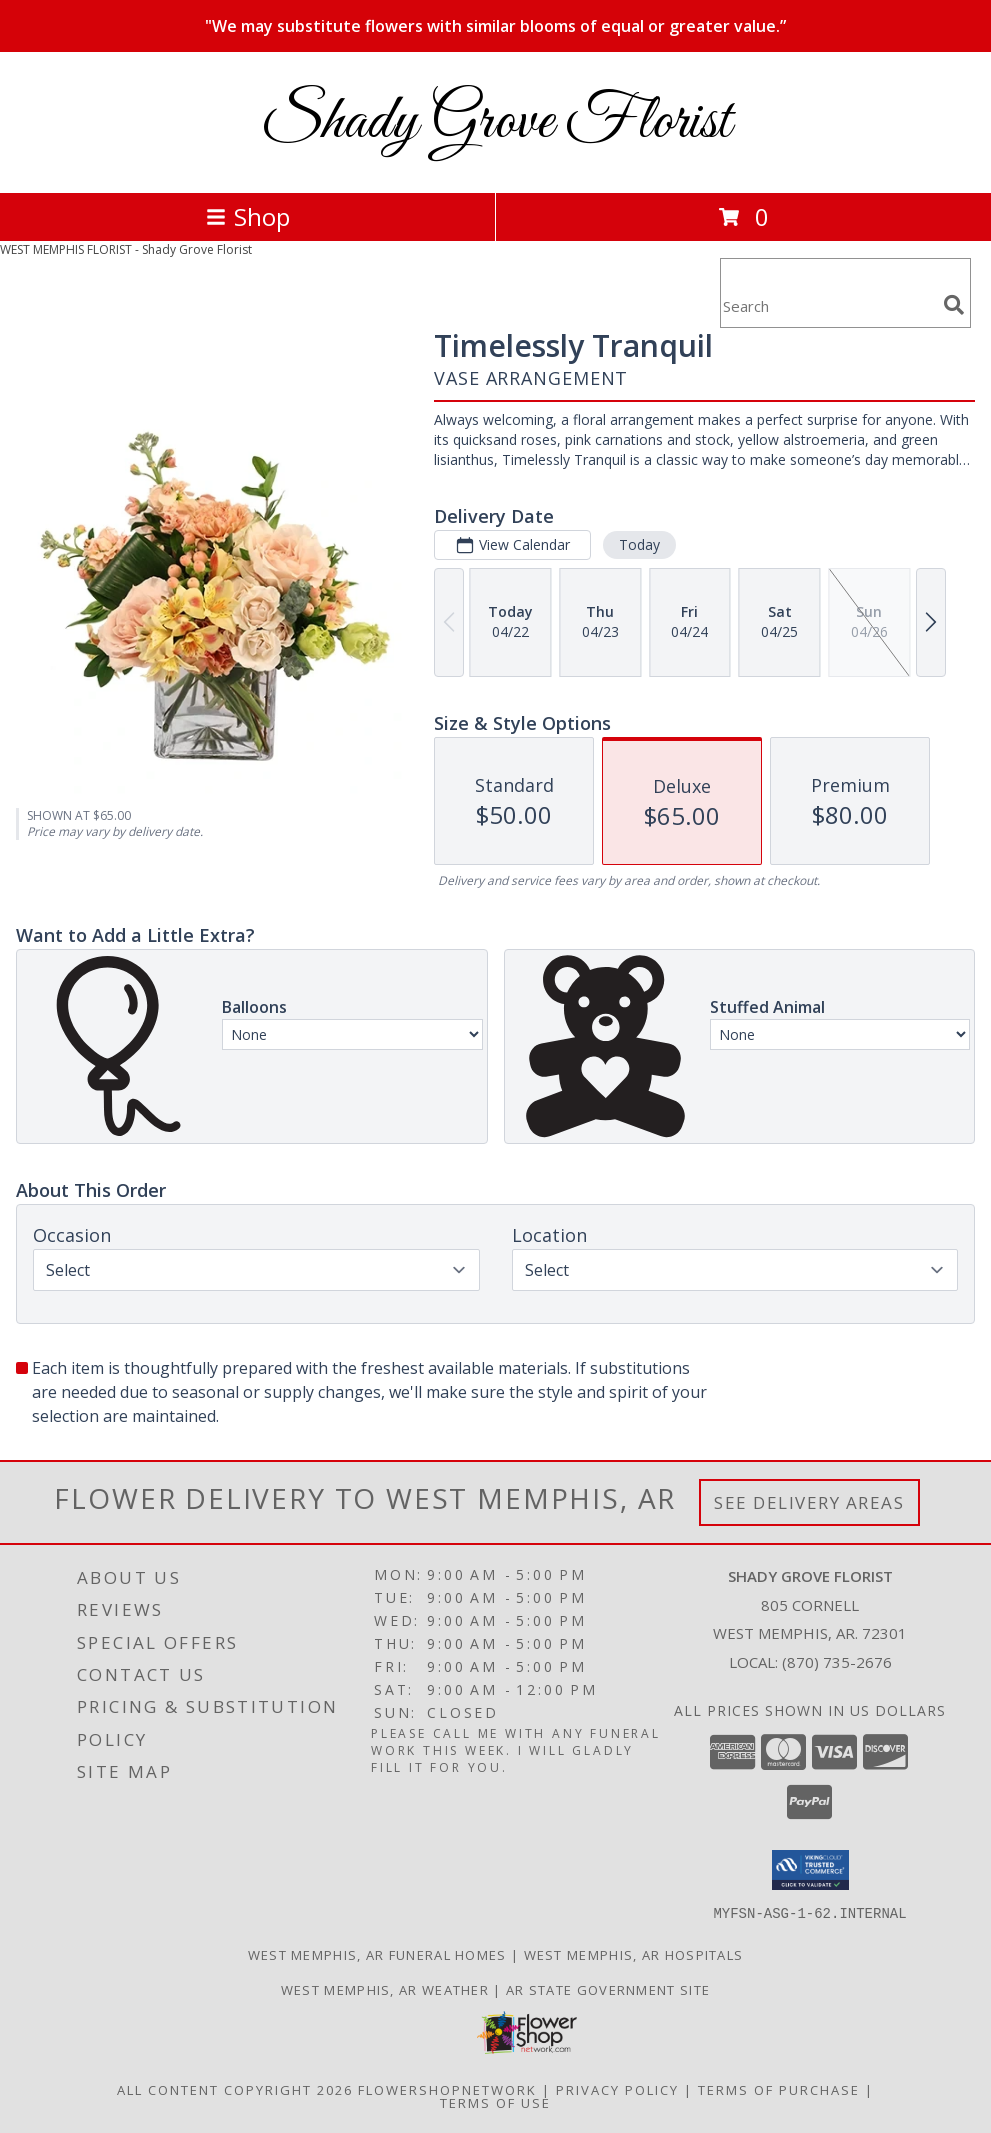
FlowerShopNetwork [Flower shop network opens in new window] (447, 2089)
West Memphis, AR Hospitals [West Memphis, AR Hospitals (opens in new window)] (634, 1954)
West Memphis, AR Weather (385, 1989)
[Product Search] (828, 305)
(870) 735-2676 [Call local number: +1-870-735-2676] (837, 1662)
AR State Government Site (608, 1989)
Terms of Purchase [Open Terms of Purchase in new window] (779, 2089)
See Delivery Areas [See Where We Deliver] (809, 1502)
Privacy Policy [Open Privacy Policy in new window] (617, 2089)
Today (639, 544)
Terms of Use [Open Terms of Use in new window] (495, 2102)
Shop (248, 216)
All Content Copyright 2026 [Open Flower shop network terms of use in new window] (235, 2089)
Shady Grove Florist (496, 122)
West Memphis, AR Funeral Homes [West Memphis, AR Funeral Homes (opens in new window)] (377, 1954)
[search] (954, 305)
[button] (810, 1870)
